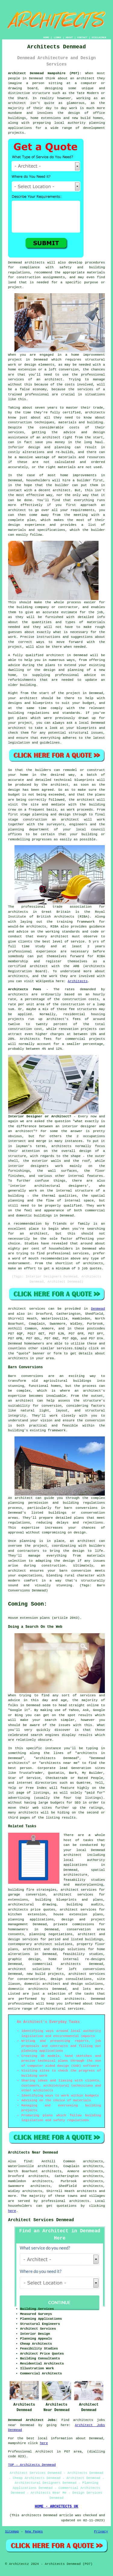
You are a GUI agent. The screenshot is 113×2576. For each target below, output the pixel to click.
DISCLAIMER (99, 37)
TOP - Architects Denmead (32, 2465)
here (12, 2211)
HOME (46, 37)
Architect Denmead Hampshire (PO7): (44, 73)
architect (85, 78)
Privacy (101, 2531)
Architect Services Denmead (41, 2220)
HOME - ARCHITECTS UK (56, 2506)
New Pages (34, 2531)
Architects (78, 981)
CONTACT (82, 37)
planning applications (31, 1919)
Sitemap (12, 2531)
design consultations (71, 1979)
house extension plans (78, 1914)
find (28, 2161)
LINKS (57, 37)
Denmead (98, 1309)
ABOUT (69, 37)
